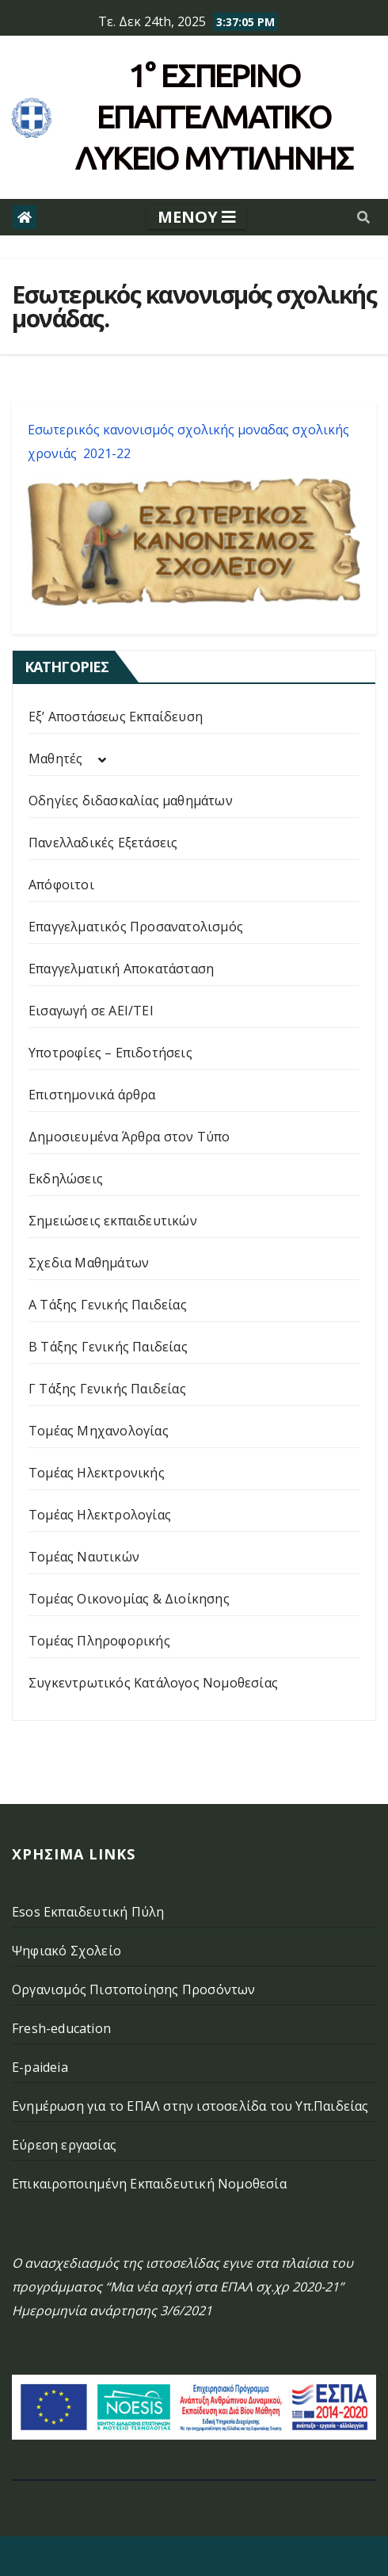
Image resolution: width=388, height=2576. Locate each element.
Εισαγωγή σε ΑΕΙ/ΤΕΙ (91, 1010)
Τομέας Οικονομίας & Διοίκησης (129, 1598)
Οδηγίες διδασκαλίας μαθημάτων (131, 800)
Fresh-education (61, 2028)
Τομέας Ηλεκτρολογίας (100, 1514)
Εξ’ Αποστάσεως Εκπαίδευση (116, 716)
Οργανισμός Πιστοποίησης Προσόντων (134, 1989)
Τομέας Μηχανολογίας (99, 1430)
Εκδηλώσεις (66, 1178)
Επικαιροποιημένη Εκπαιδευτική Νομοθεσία (149, 2183)
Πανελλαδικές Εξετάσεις (103, 842)
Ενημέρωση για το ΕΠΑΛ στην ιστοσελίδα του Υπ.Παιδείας (190, 2106)
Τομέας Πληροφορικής (99, 1640)
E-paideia (40, 2067)
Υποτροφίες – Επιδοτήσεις (110, 1052)
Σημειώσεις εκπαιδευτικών (113, 1220)
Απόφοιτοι (61, 884)
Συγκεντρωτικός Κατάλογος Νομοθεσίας (153, 1682)
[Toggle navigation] (196, 217)
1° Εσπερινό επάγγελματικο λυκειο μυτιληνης (214, 117)
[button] (363, 217)
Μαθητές (55, 758)
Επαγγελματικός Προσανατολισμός (136, 926)
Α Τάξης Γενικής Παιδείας (108, 1304)
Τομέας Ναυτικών (84, 1556)
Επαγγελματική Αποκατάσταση (121, 968)
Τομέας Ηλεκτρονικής (97, 1472)
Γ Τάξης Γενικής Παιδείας (107, 1388)
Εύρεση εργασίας (64, 2145)
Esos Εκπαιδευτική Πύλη (88, 1912)
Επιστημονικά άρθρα (92, 1094)
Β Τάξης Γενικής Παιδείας (108, 1346)
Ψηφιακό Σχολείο (66, 1950)
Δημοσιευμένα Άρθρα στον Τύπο (129, 1136)
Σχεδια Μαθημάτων (89, 1262)
